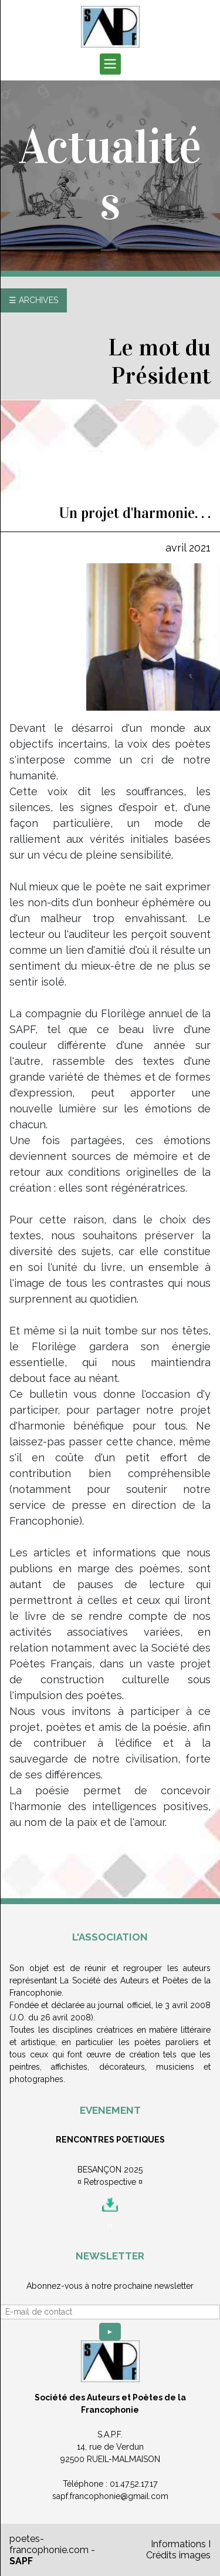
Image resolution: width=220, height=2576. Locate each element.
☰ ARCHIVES (33, 300)
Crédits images (178, 2555)
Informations (178, 2544)
